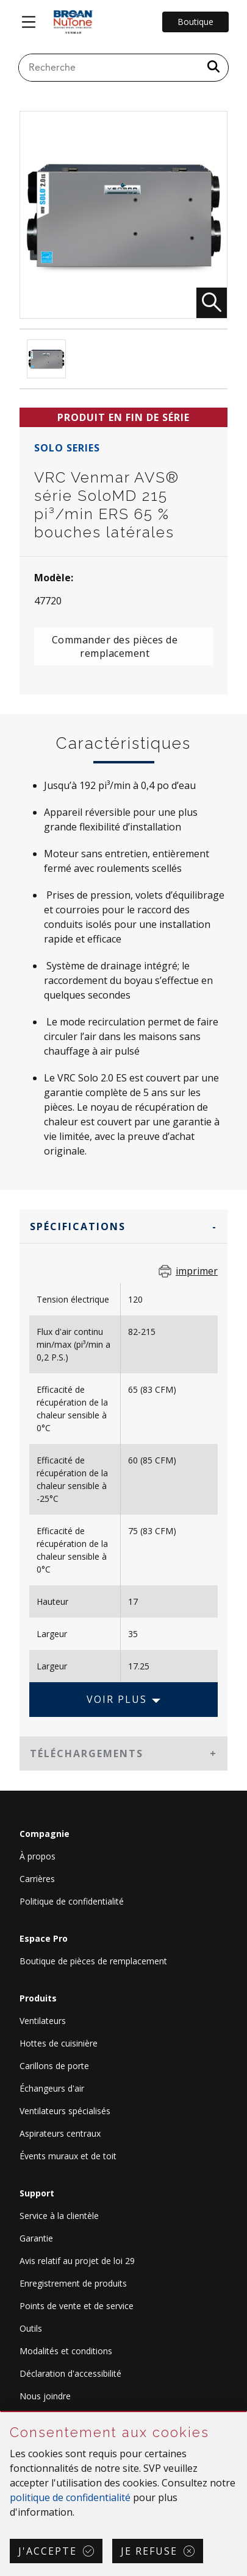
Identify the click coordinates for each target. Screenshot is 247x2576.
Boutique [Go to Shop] (195, 21)
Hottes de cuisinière (59, 2043)
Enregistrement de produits (73, 2283)
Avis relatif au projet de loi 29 (77, 2260)
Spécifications (78, 1226)
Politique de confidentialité (72, 1901)
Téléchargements (86, 1753)
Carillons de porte (54, 2066)
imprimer (197, 1271)
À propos (37, 1856)
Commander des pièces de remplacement (115, 646)
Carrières (37, 1878)
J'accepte (47, 2551)
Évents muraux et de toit (68, 2156)
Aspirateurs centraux (60, 2133)
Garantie (36, 2238)
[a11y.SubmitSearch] (213, 67)
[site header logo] (73, 22)
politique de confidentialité (70, 2497)
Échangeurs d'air (52, 2088)
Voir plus (117, 1699)
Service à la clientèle (59, 2215)
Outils (31, 2328)
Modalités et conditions (66, 2351)
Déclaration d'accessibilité (70, 2373)
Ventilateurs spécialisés (65, 2111)
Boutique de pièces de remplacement (93, 1961)
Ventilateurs (43, 2020)
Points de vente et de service (77, 2306)
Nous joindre (45, 2396)
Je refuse (149, 2551)
